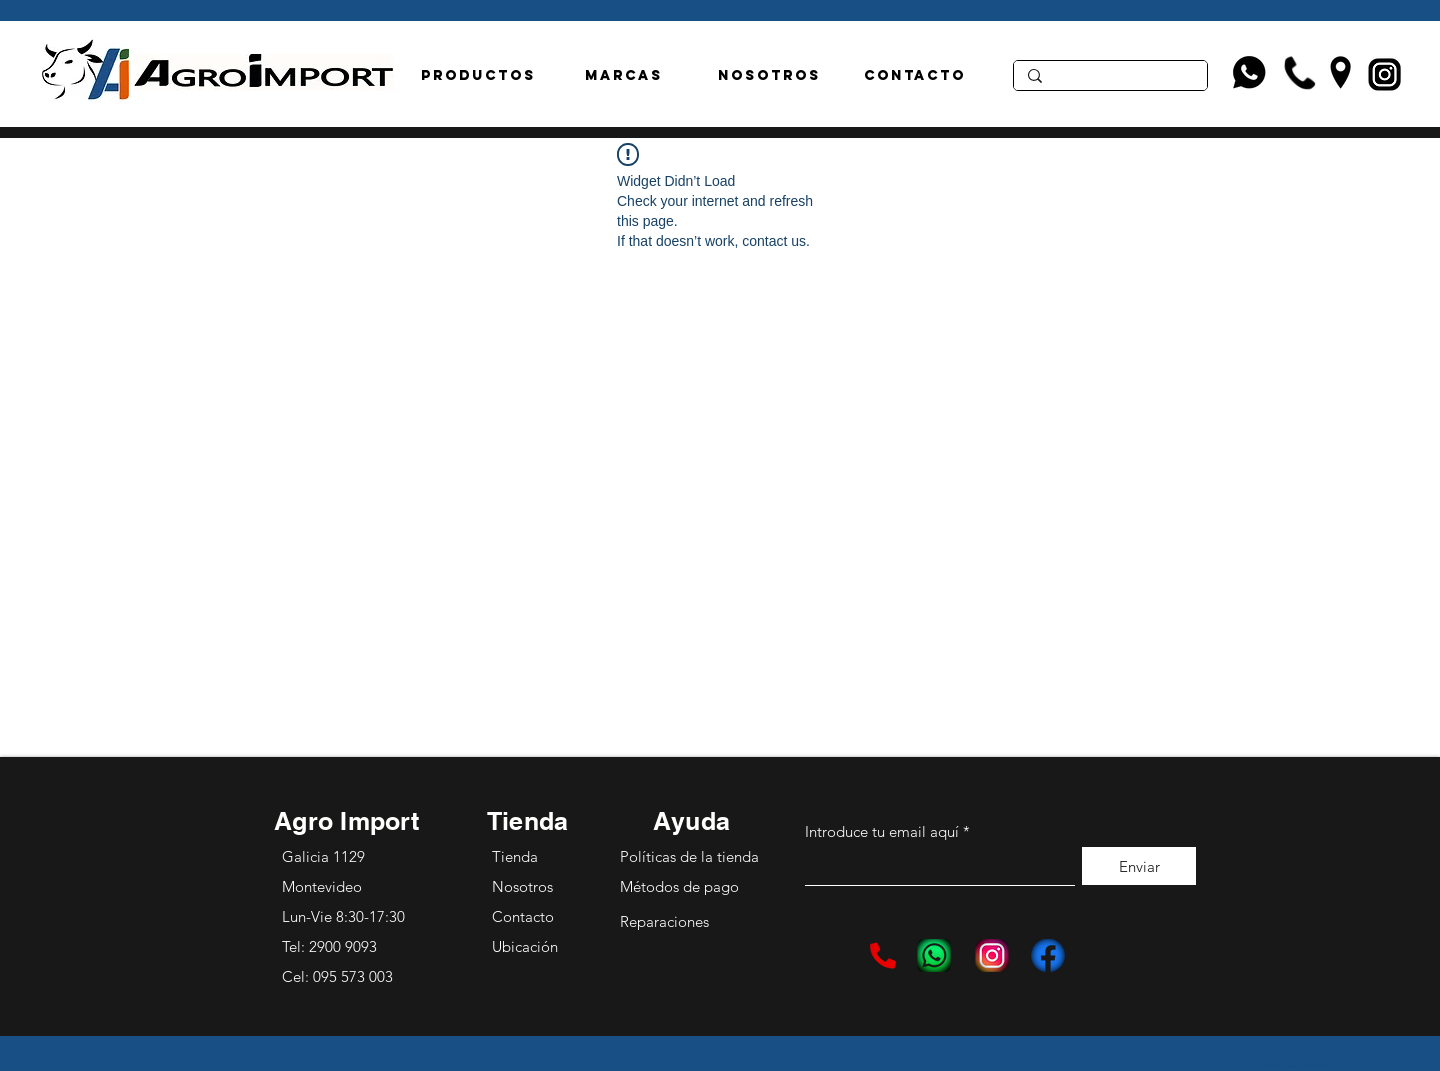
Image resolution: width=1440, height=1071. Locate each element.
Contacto (523, 916)
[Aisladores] (1109, 79)
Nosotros (522, 886)
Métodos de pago (681, 886)
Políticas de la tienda (689, 856)
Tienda (515, 856)
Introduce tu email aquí (882, 831)
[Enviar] (1139, 866)
